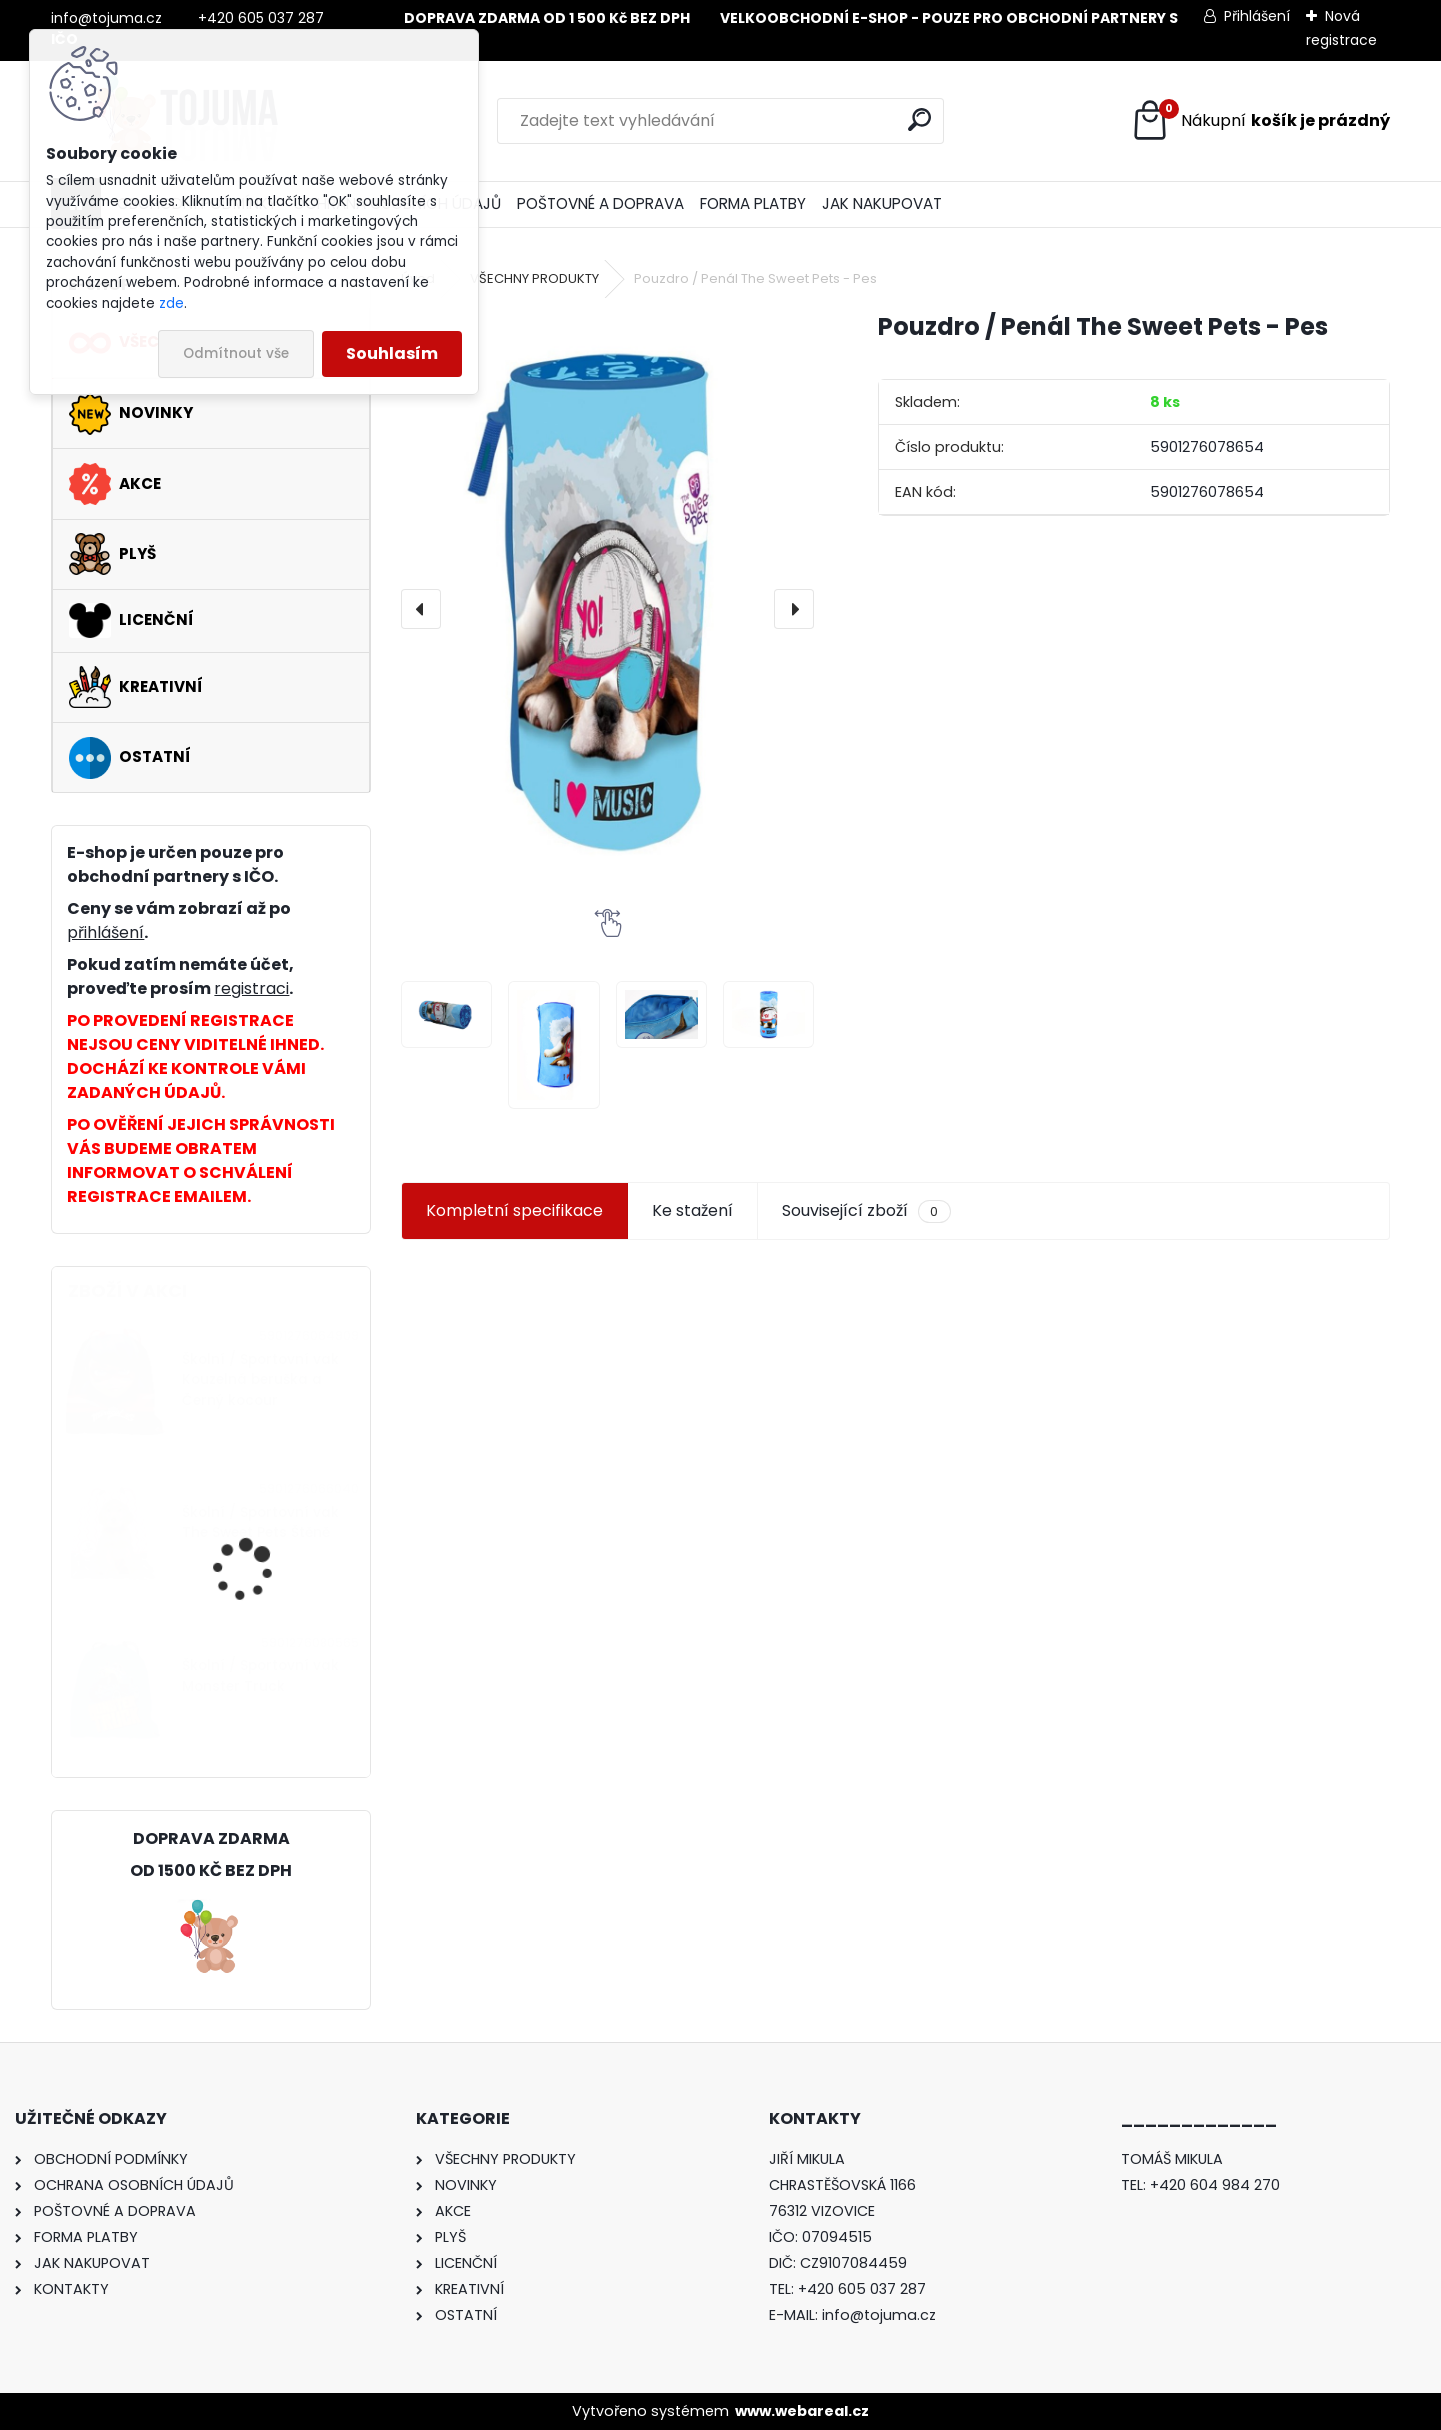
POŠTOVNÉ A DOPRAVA (600, 203)
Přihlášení (1257, 16)
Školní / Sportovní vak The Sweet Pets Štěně (260, 1522)
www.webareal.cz (802, 2411)
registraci (251, 988)
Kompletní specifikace (514, 1210)
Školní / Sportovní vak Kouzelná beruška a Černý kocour (260, 1380)
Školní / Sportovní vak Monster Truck (260, 1675)
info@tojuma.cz (879, 2315)
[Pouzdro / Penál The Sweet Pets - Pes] (607, 609)
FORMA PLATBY (753, 203)
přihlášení (105, 932)
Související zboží (866, 1211)
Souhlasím (392, 353)
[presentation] (421, 609)
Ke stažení (692, 1210)
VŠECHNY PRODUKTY (534, 278)
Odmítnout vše (236, 353)
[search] (919, 119)
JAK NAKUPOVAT (882, 203)
